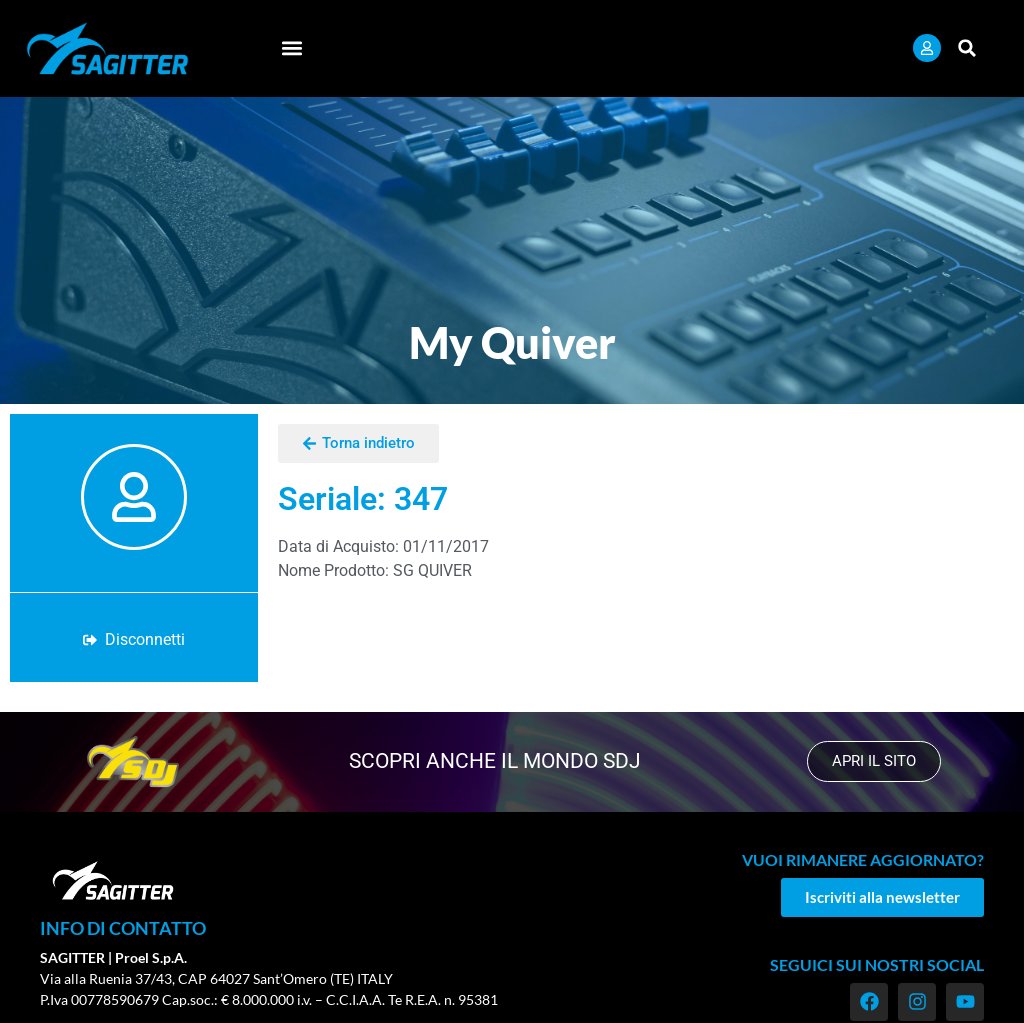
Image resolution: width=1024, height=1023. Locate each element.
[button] (291, 48)
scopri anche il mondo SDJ (495, 761)
